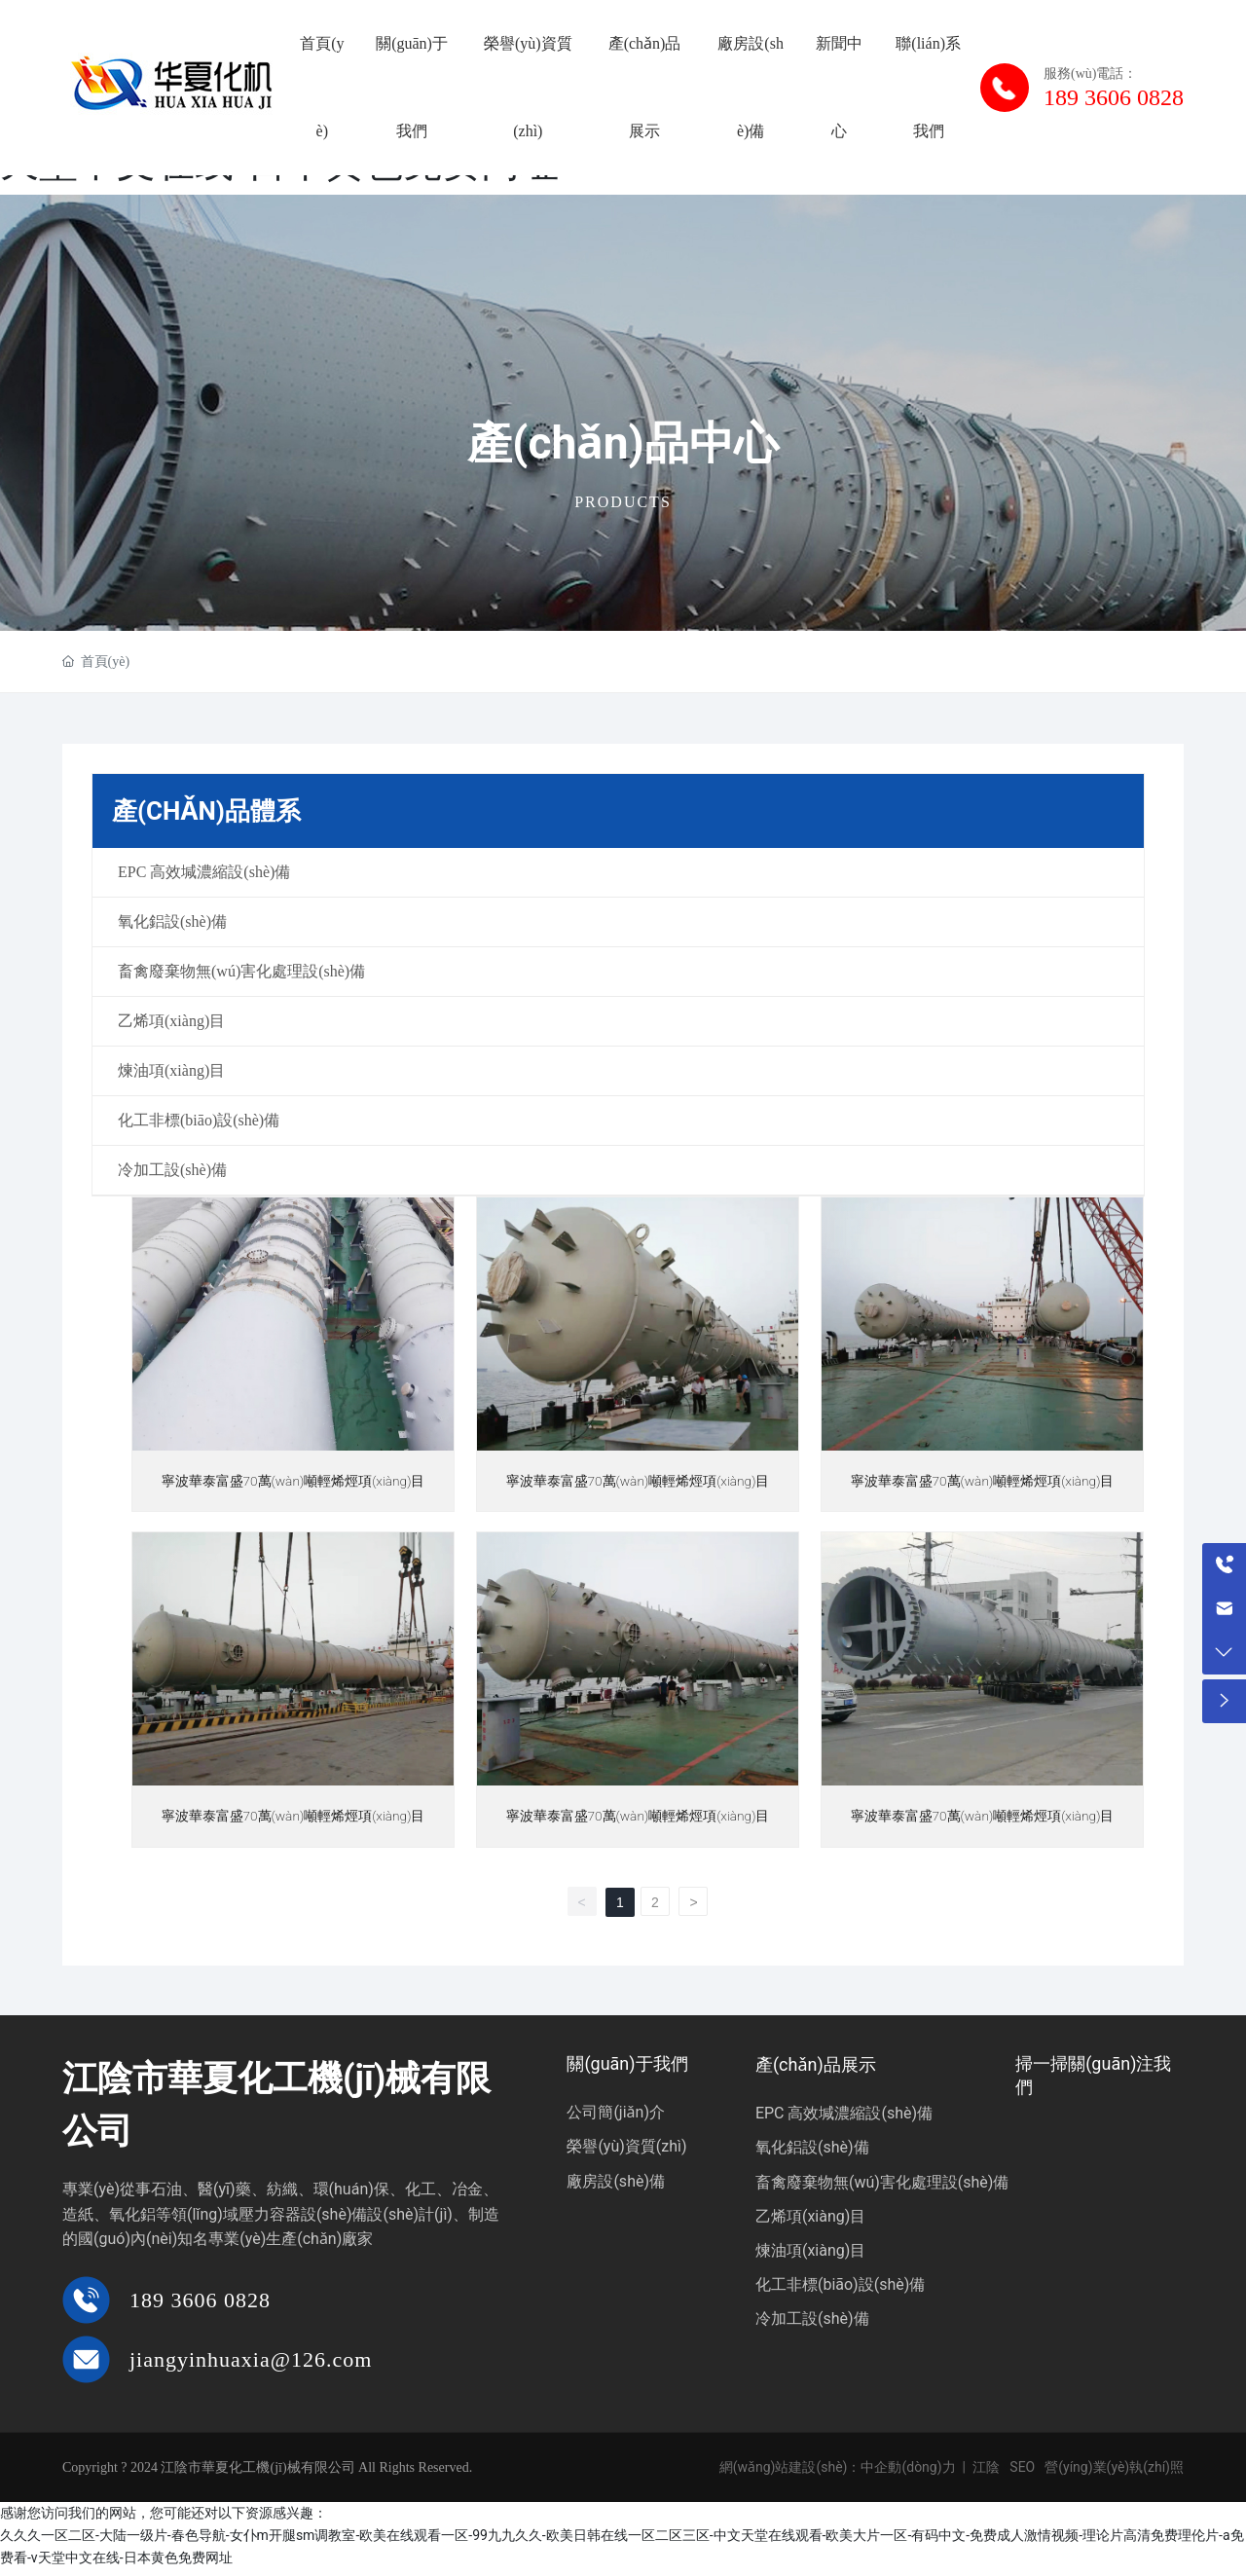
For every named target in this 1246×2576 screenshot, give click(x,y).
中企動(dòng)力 (908, 2474)
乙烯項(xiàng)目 (810, 2223)
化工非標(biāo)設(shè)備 (840, 2291)
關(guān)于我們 (627, 2070)
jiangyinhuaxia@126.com (250, 2365)
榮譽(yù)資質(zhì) (626, 2153)
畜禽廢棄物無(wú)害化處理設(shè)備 (882, 2188)
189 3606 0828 (200, 2307)
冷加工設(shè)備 (812, 2325)
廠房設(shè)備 (616, 2187)
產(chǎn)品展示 (815, 2071)
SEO (1022, 2474)
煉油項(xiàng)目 (810, 2257)
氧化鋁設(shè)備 (812, 2154)
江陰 (986, 2474)
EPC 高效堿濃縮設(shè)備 (844, 2120)
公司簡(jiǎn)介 (616, 2119)
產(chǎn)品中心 (622, 443)
